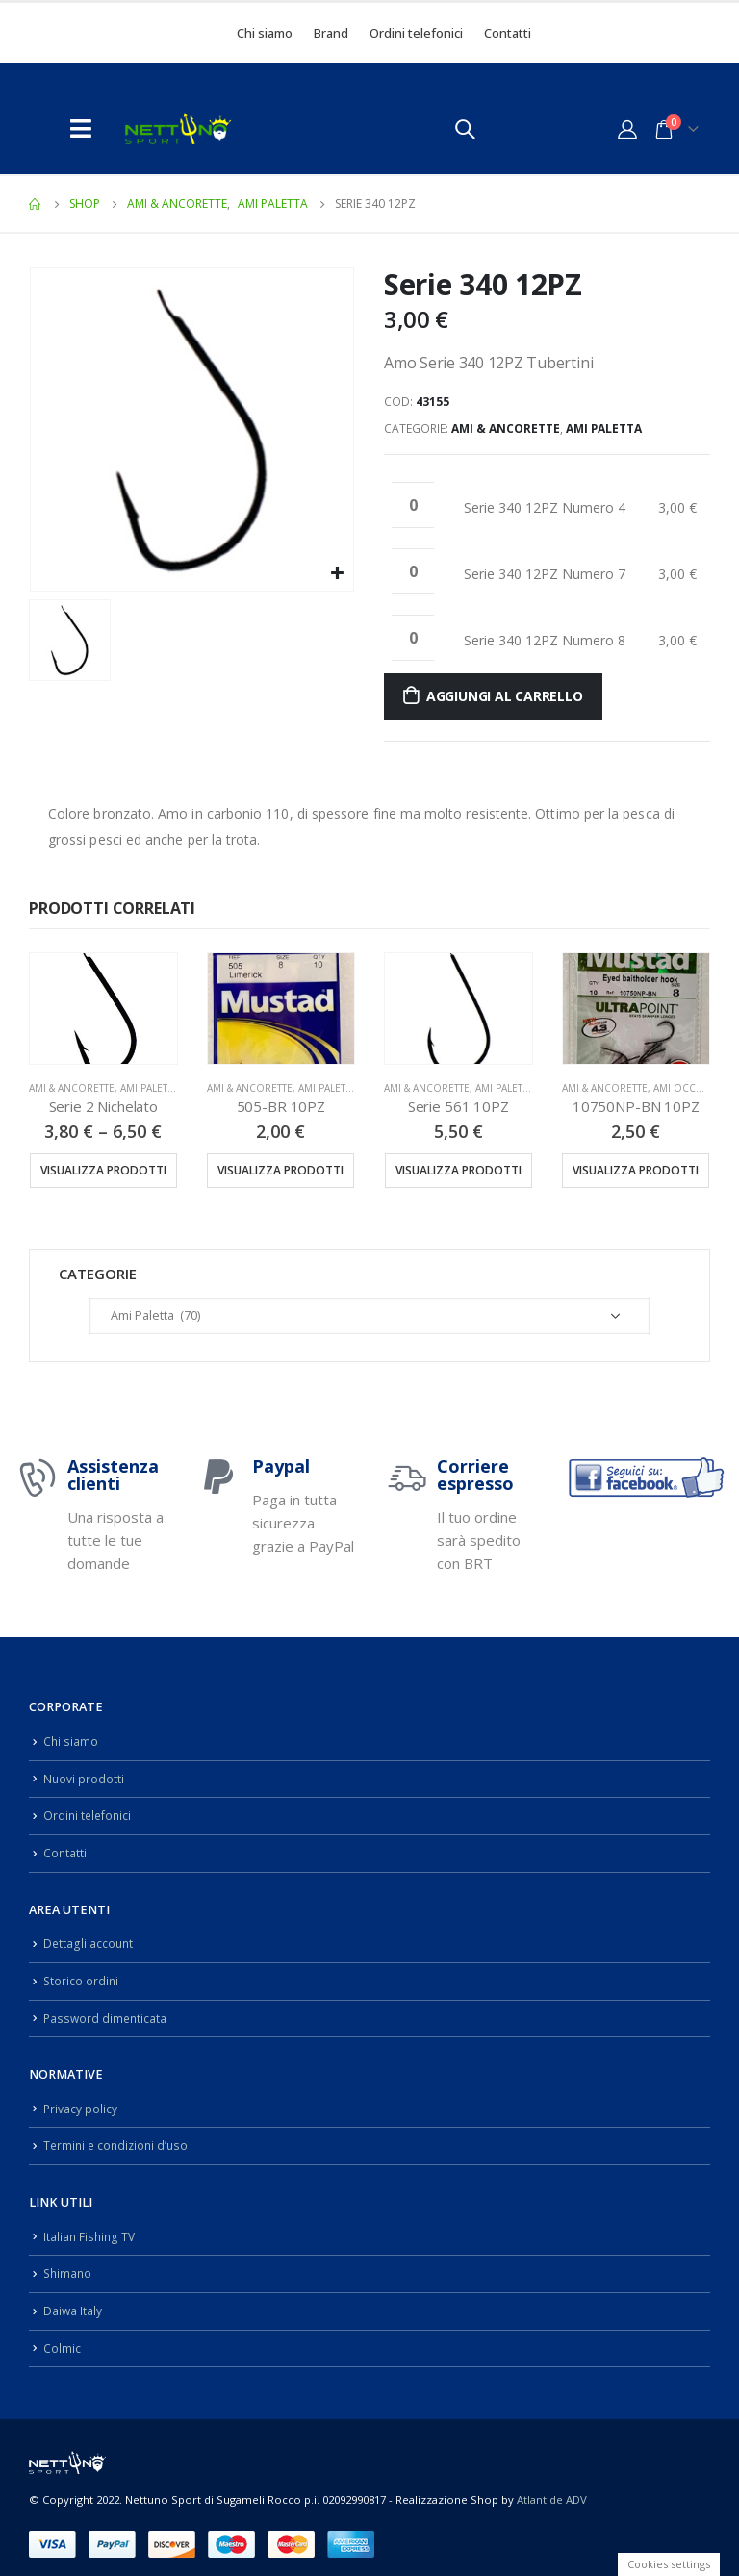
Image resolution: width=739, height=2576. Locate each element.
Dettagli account (89, 1939)
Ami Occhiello (691, 1088)
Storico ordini (81, 1975)
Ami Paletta (604, 428)
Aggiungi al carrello (504, 696)
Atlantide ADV (552, 2487)
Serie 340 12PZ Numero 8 (544, 640)
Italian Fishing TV (90, 2227)
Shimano (68, 2263)
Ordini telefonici (416, 32)
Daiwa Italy (73, 2299)
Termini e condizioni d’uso (118, 2137)
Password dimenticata (106, 2011)
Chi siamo (265, 32)
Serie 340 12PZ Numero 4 (544, 507)
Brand (331, 32)
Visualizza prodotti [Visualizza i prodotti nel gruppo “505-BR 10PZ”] (280, 1170)
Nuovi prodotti (84, 1777)
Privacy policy (80, 2101)
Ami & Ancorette (505, 428)
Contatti (507, 32)
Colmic (62, 2335)
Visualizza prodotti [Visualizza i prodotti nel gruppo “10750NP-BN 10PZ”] (636, 1170)
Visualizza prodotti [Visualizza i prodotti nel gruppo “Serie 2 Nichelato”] (103, 1170)
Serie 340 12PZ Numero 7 (544, 574)
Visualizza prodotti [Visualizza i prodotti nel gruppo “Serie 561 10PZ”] (458, 1170)
